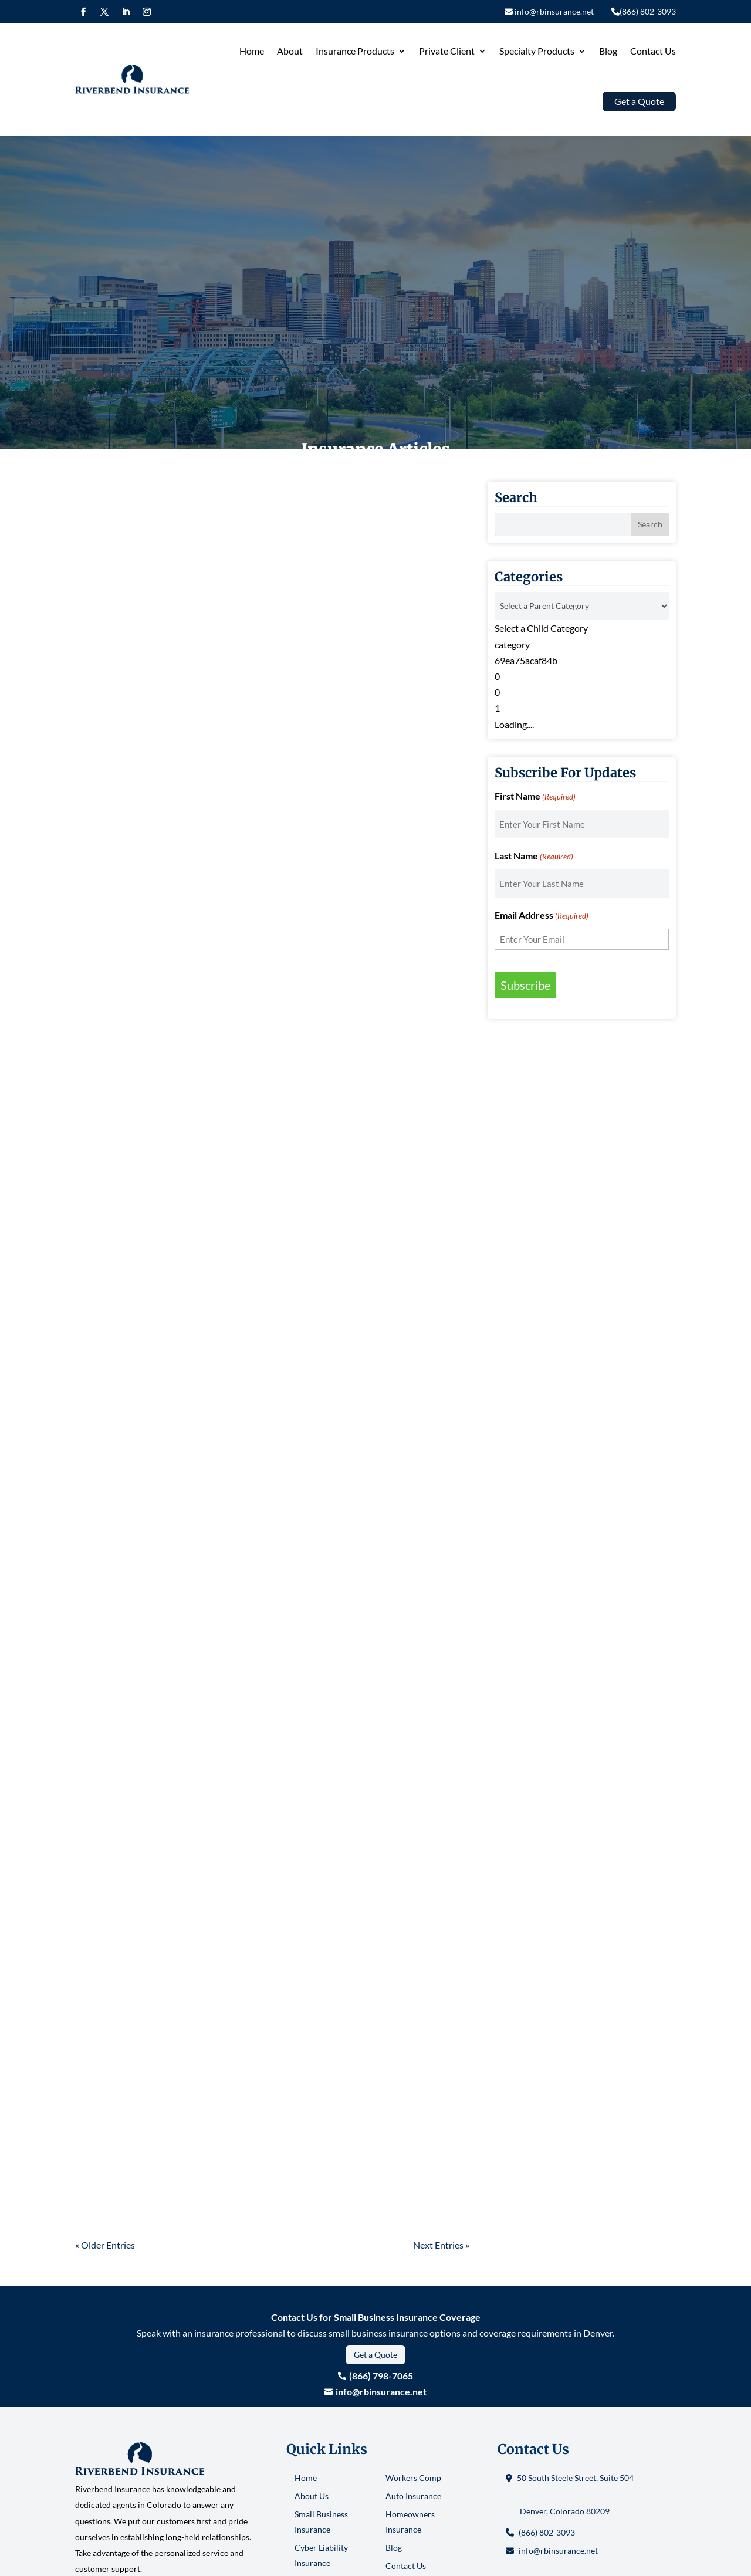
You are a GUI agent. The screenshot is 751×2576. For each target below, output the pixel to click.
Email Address (541, 916)
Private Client (447, 50)
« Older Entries (105, 2244)
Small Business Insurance (321, 2521)
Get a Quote (375, 2355)
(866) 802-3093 (547, 2532)
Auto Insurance (413, 2496)
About (290, 50)
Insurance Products (355, 50)
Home (251, 50)
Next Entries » (441, 2244)
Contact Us (653, 50)
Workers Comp (413, 2478)
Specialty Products (536, 50)
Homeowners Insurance (410, 2521)
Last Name (534, 857)
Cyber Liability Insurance (321, 2555)
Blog (608, 50)
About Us (312, 2496)
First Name (535, 797)
